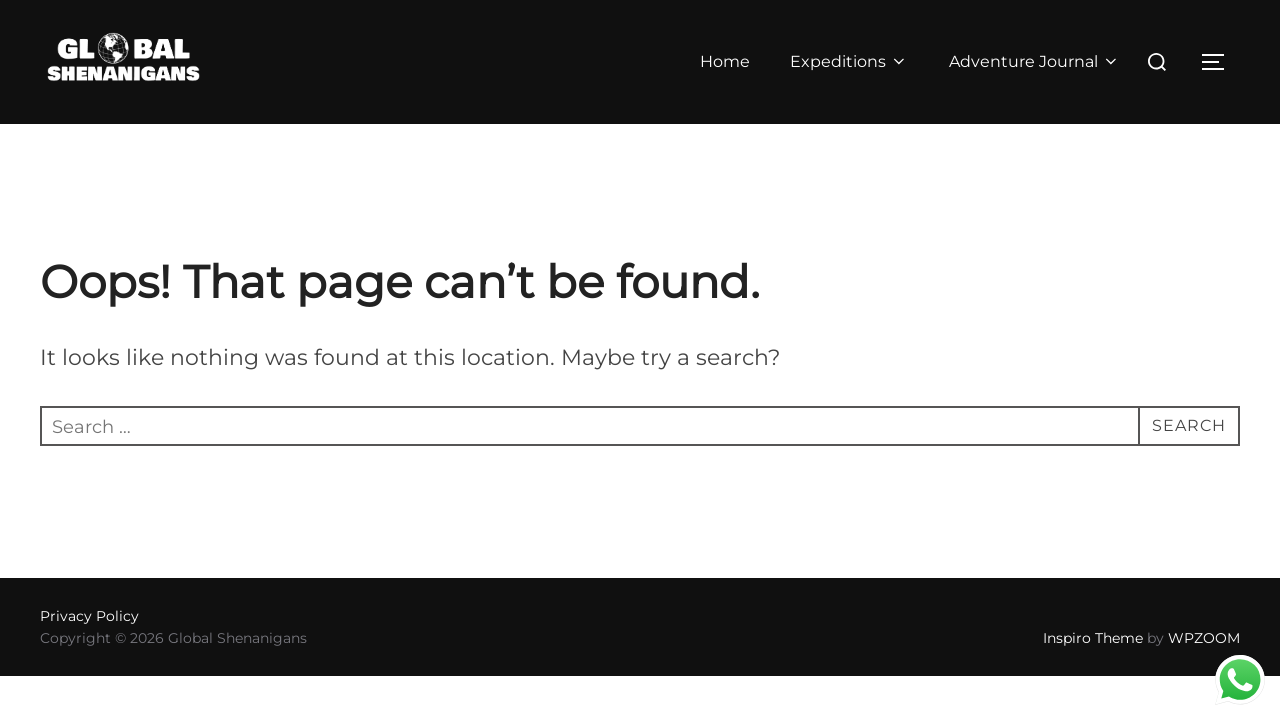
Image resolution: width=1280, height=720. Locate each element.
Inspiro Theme (1093, 669)
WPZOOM (1204, 669)
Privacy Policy (89, 647)
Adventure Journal (1034, 61)
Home (724, 61)
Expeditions (849, 61)
